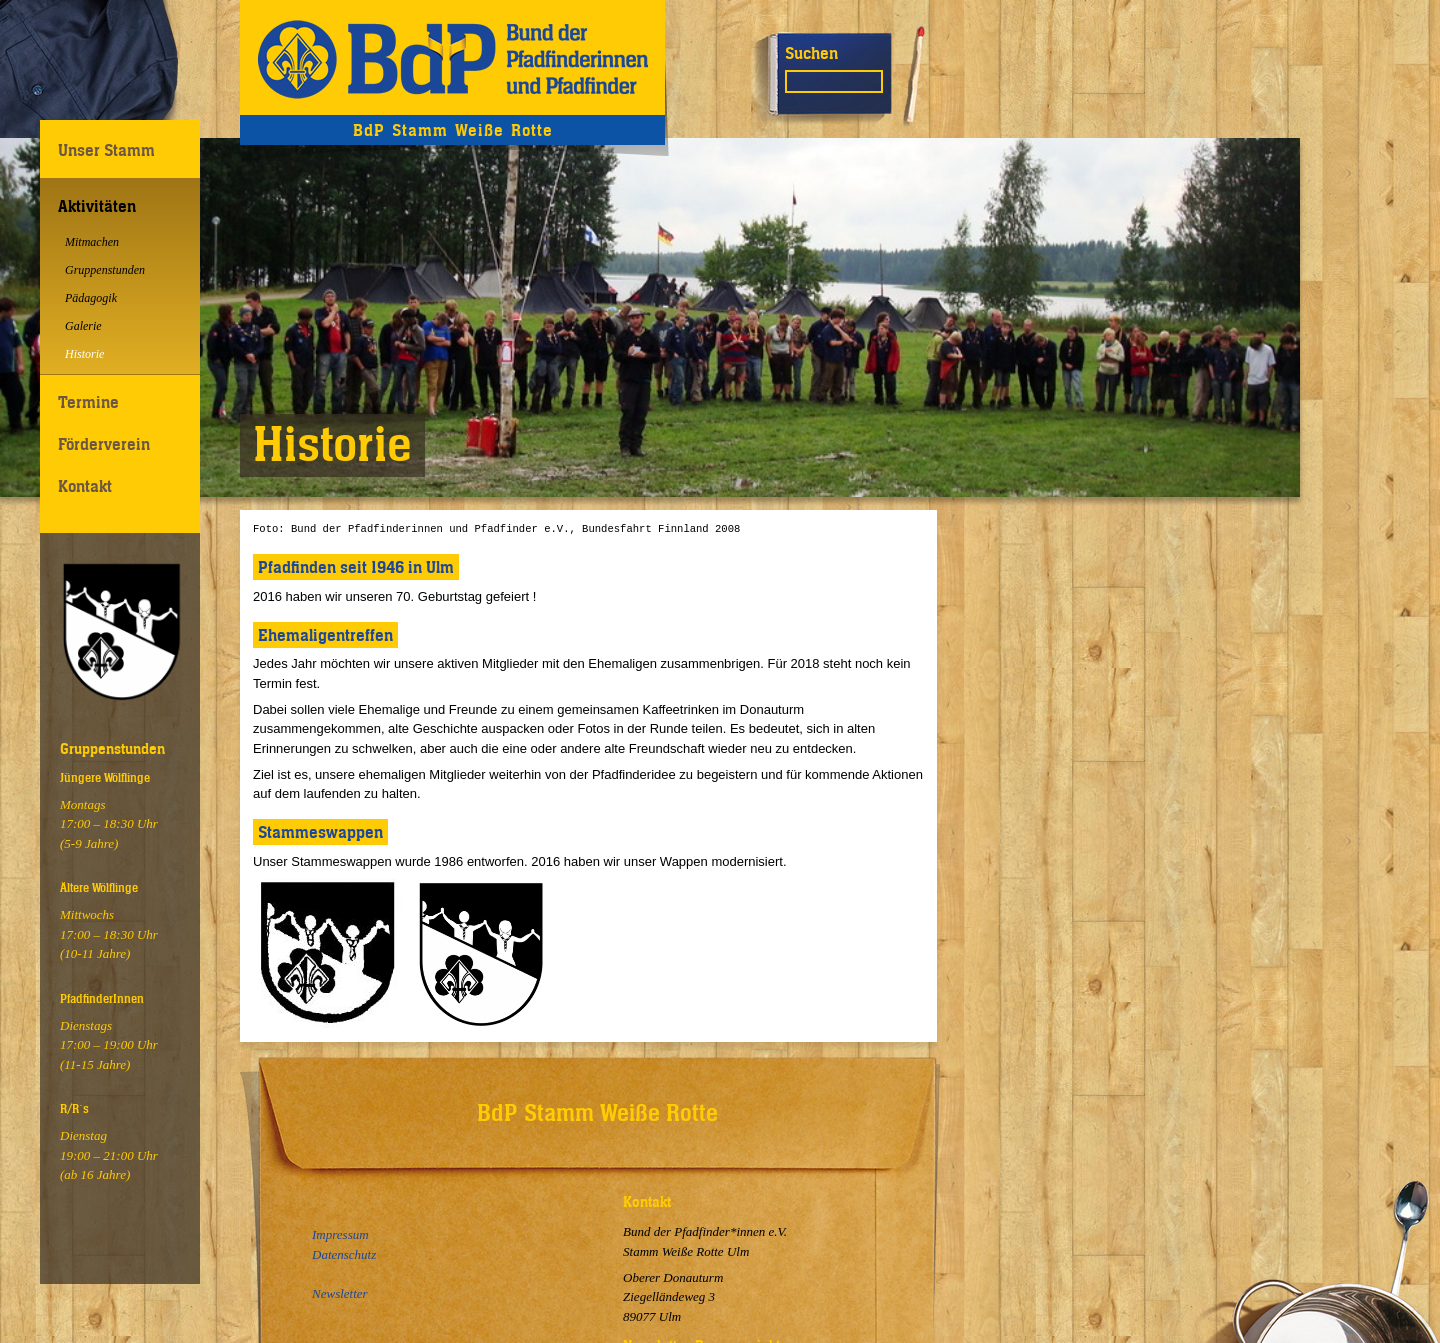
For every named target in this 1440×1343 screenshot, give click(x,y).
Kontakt (85, 486)
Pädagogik (91, 298)
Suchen (811, 53)
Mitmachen (92, 242)
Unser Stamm (106, 150)
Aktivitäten (97, 206)
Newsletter (340, 1293)
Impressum (340, 1234)
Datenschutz (344, 1254)
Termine (88, 402)
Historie (84, 354)
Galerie (83, 326)
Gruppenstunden (105, 270)
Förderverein (104, 444)
